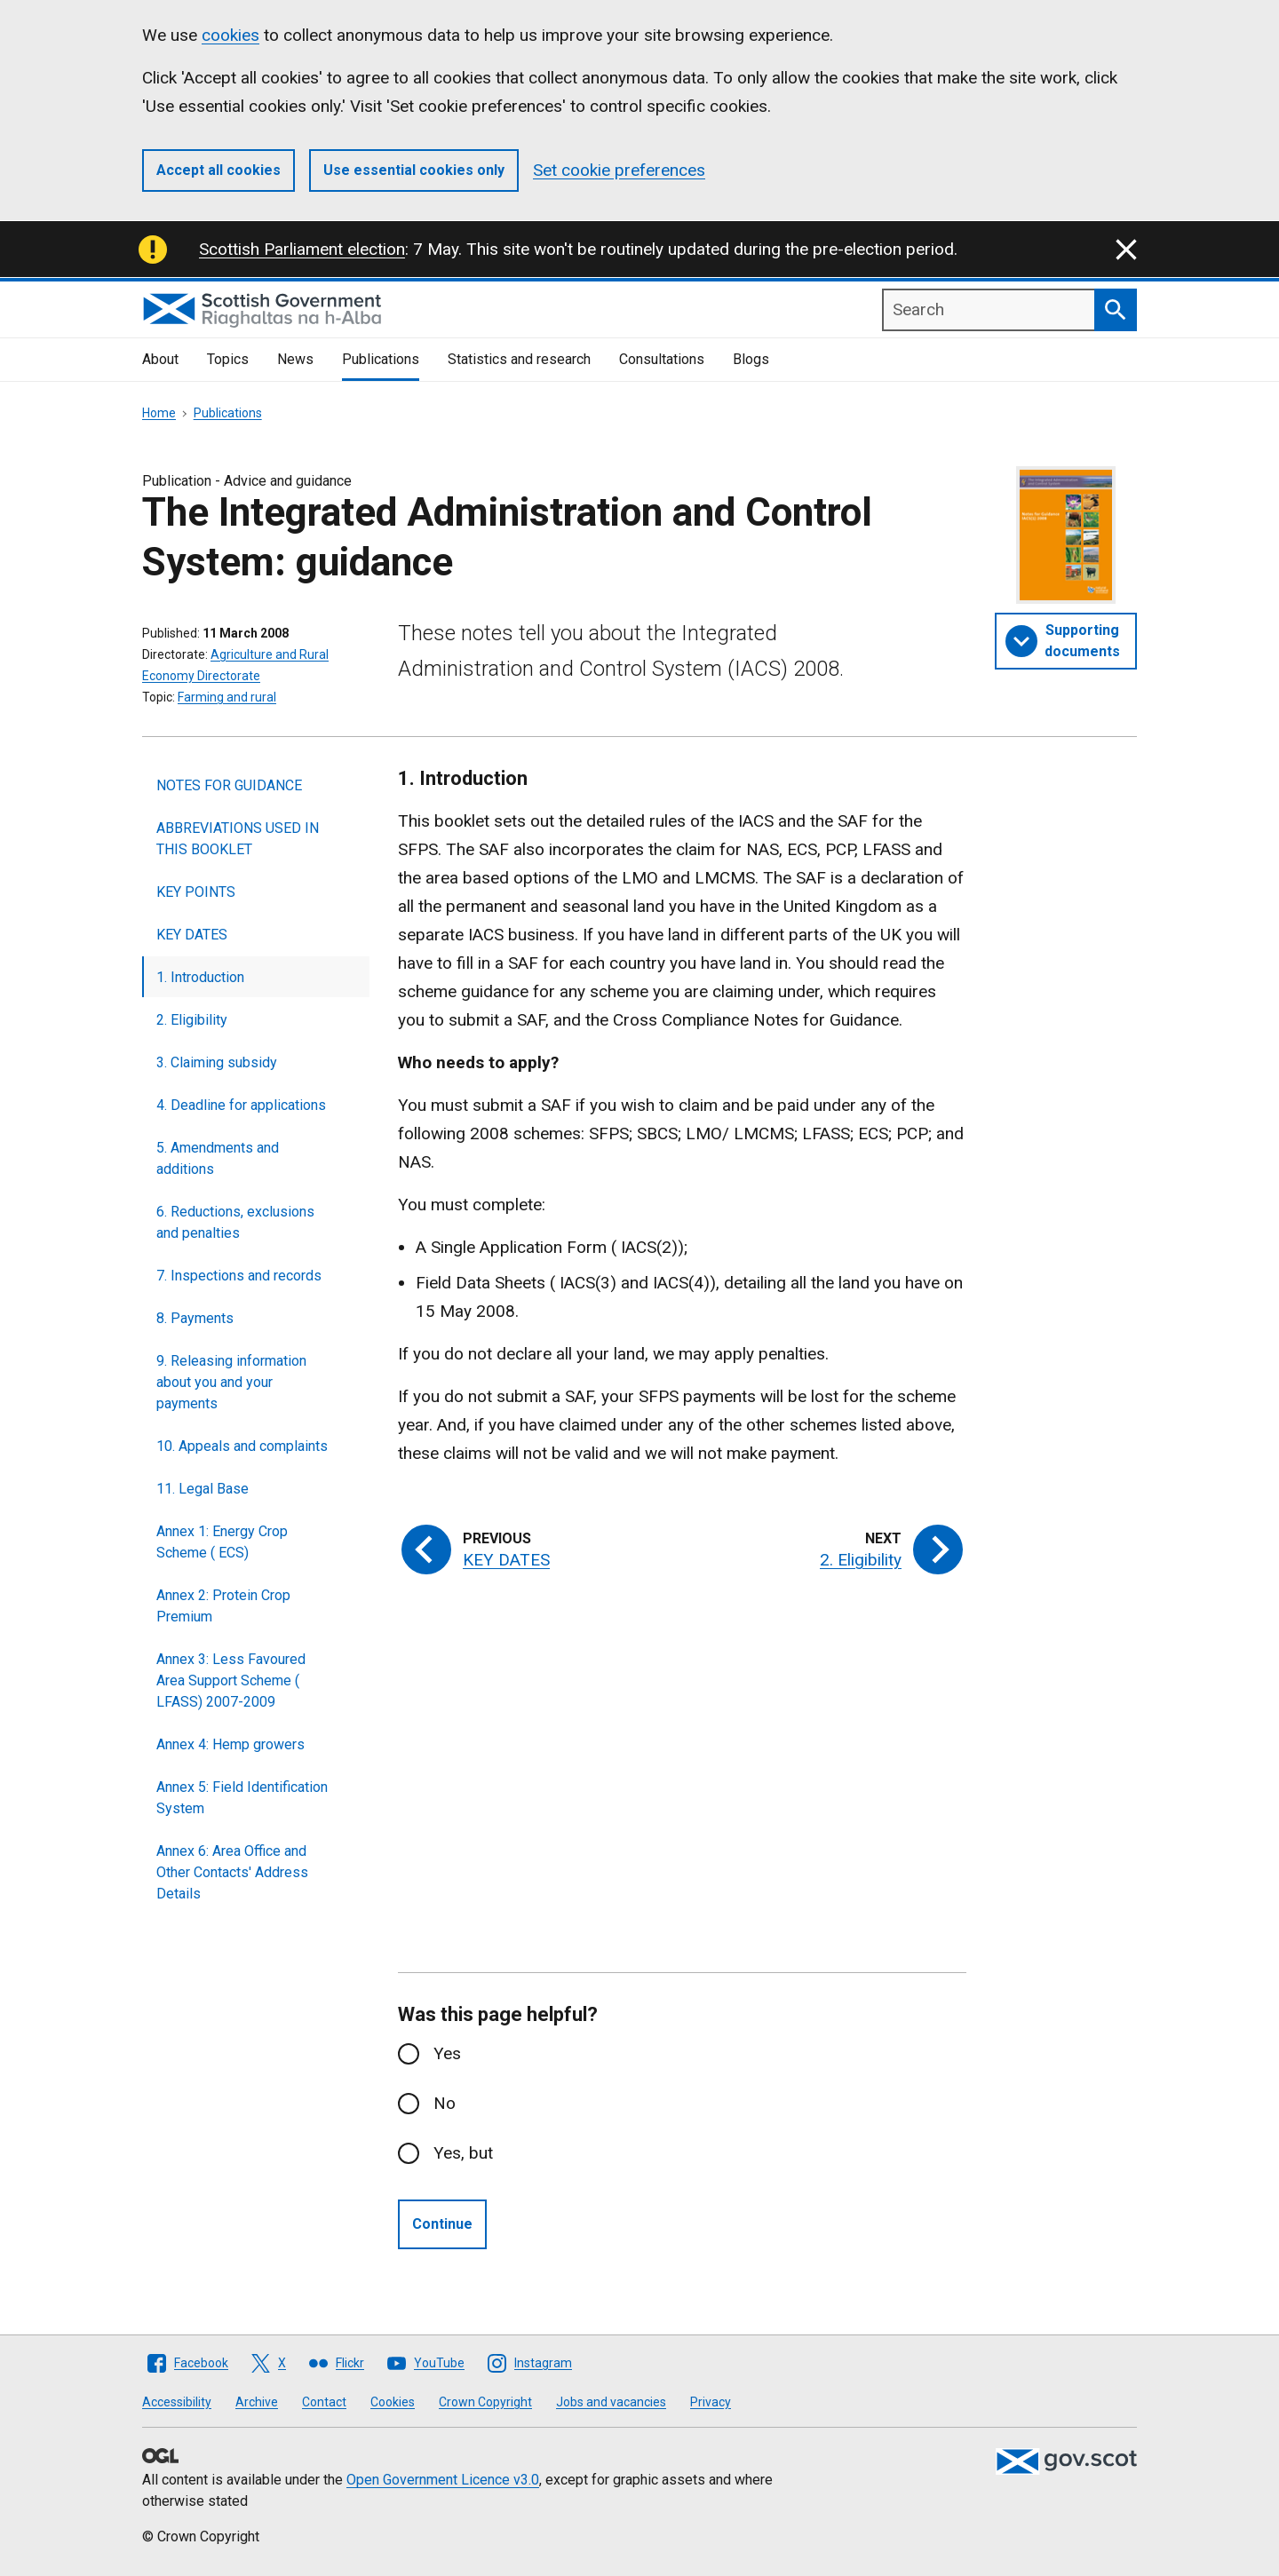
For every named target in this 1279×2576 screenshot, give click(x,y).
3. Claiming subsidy (216, 1062)
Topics (228, 359)
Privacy (710, 2402)
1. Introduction (200, 977)
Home (159, 413)
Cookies (392, 2402)
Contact (324, 2402)
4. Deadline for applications (241, 1105)
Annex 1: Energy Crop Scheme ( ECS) (222, 1542)
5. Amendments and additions (217, 1158)
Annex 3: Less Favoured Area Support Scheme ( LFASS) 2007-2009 (231, 1680)
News (295, 359)
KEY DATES (191, 934)
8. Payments (195, 1318)
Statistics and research (519, 359)
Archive (256, 2402)
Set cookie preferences (619, 170)
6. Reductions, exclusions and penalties (235, 1222)
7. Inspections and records (239, 1275)
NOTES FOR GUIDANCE (229, 785)
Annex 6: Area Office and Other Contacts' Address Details (232, 1872)
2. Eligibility (191, 1019)
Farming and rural (227, 697)
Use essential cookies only (413, 170)
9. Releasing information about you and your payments (231, 1382)
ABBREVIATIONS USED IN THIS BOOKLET (237, 839)
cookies (230, 35)
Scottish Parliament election (302, 249)
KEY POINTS (195, 892)
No (444, 2103)
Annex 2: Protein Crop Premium (223, 1606)
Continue (442, 2223)
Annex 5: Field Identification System (242, 1798)
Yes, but (463, 2153)
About (160, 359)
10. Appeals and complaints (242, 1446)
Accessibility (176, 2402)
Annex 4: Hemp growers (230, 1744)
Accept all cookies (218, 170)
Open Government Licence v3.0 (442, 2479)
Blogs (751, 359)
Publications (380, 359)
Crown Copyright (485, 2402)
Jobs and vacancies (611, 2402)
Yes (447, 2053)
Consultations (661, 359)
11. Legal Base (202, 1488)
